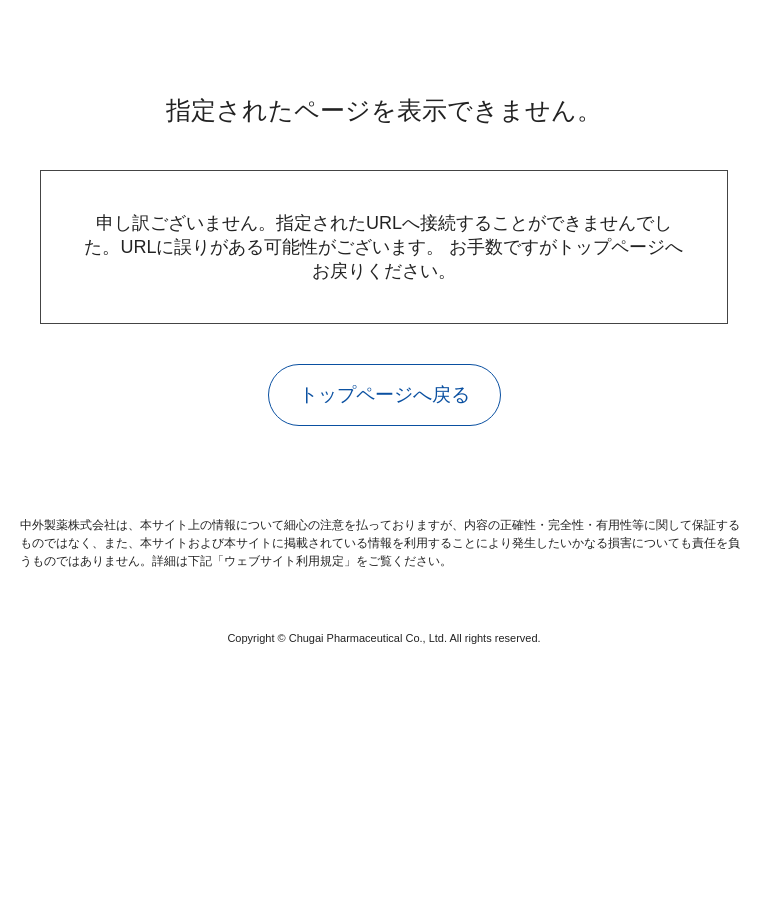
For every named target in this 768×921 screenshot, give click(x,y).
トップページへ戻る (384, 382)
